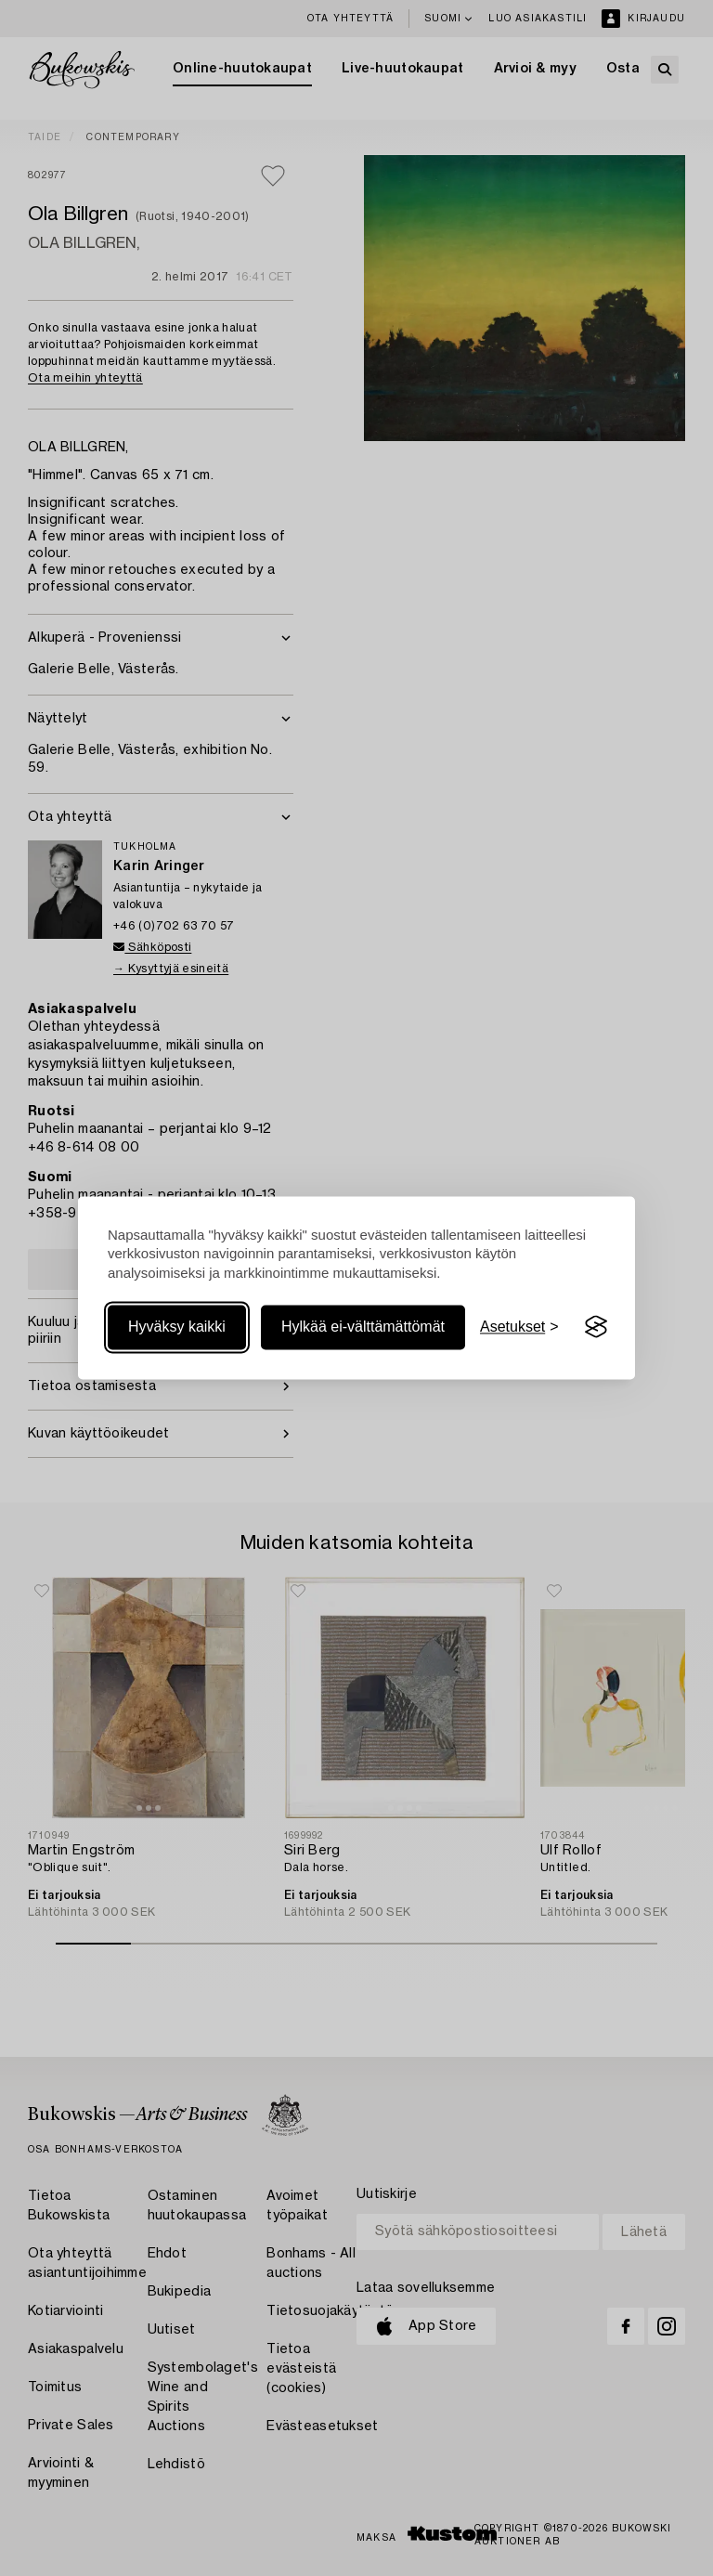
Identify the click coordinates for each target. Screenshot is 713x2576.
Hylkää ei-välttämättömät (363, 1326)
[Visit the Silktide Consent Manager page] (596, 1327)
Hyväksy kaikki (177, 1326)
